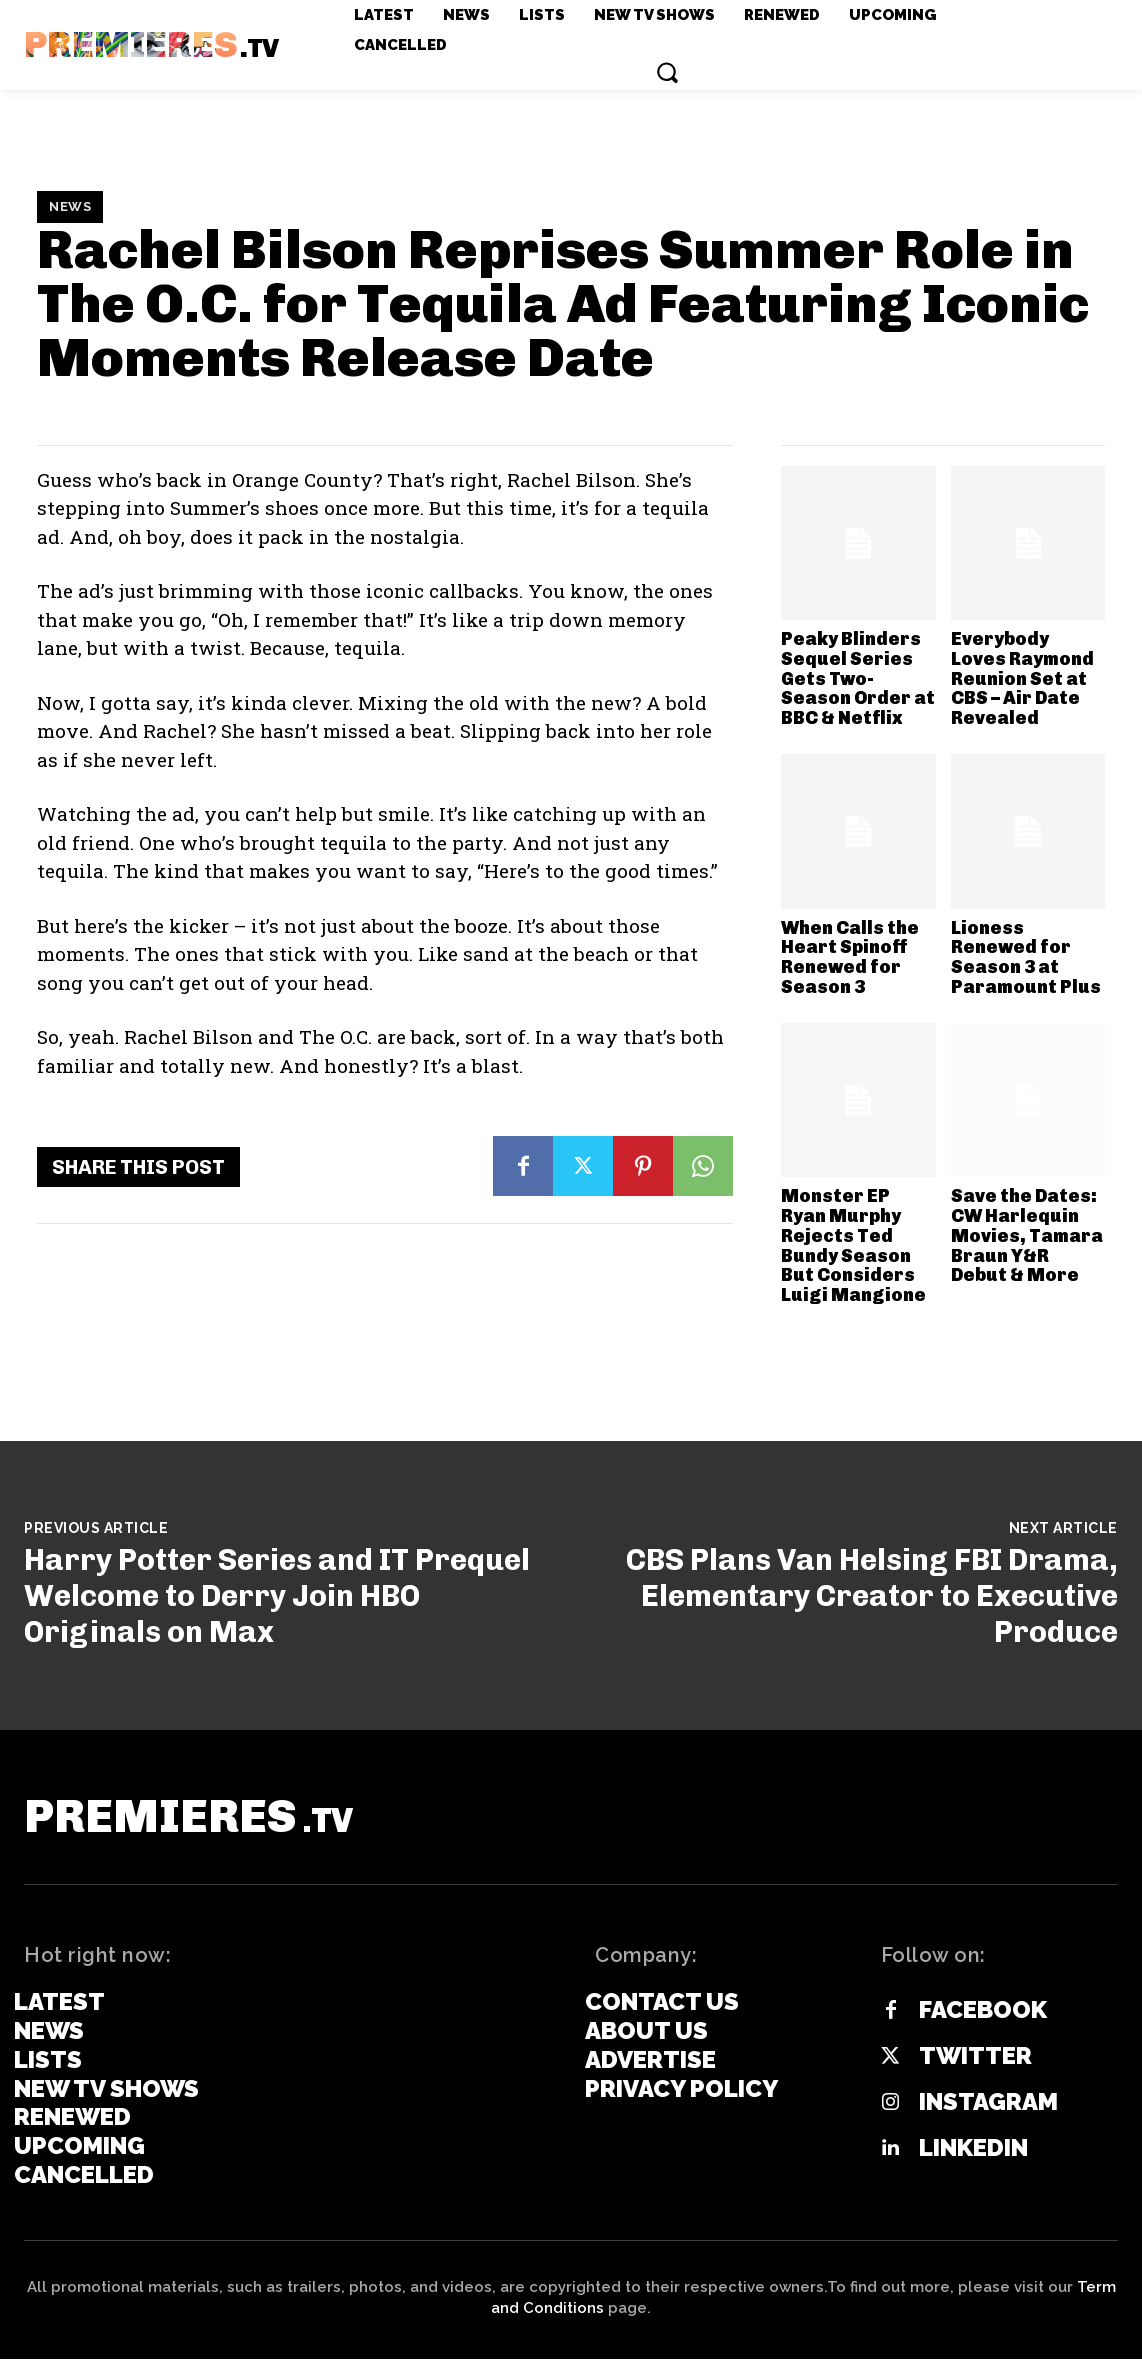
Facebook (983, 2021)
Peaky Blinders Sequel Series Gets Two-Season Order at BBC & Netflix (858, 678)
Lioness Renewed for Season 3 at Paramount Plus (1026, 957)
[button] (667, 72)
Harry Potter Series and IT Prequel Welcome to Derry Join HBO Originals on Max (277, 1596)
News (70, 207)
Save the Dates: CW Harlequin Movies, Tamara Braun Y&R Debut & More (1027, 1235)
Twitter (975, 2067)
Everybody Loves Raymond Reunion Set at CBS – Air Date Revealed (1022, 678)
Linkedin (973, 2159)
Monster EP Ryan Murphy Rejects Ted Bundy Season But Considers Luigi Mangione (853, 1245)
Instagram (988, 2113)
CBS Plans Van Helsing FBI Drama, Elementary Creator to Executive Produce (872, 1596)
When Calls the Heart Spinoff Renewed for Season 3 (850, 957)
